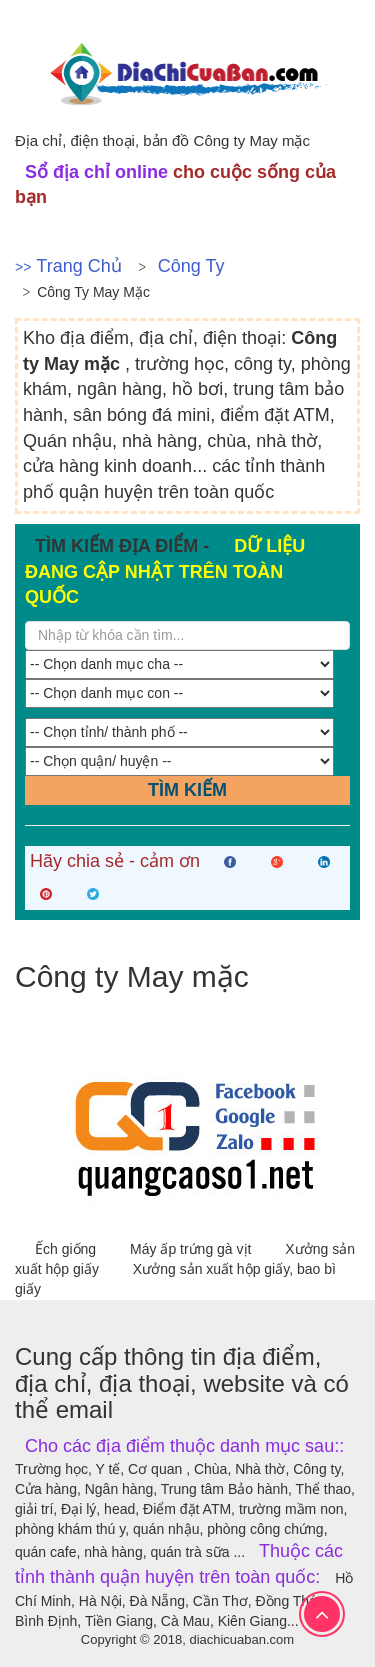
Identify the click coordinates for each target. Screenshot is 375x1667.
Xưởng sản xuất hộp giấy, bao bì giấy (175, 1279)
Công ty (191, 266)
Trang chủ (78, 266)
